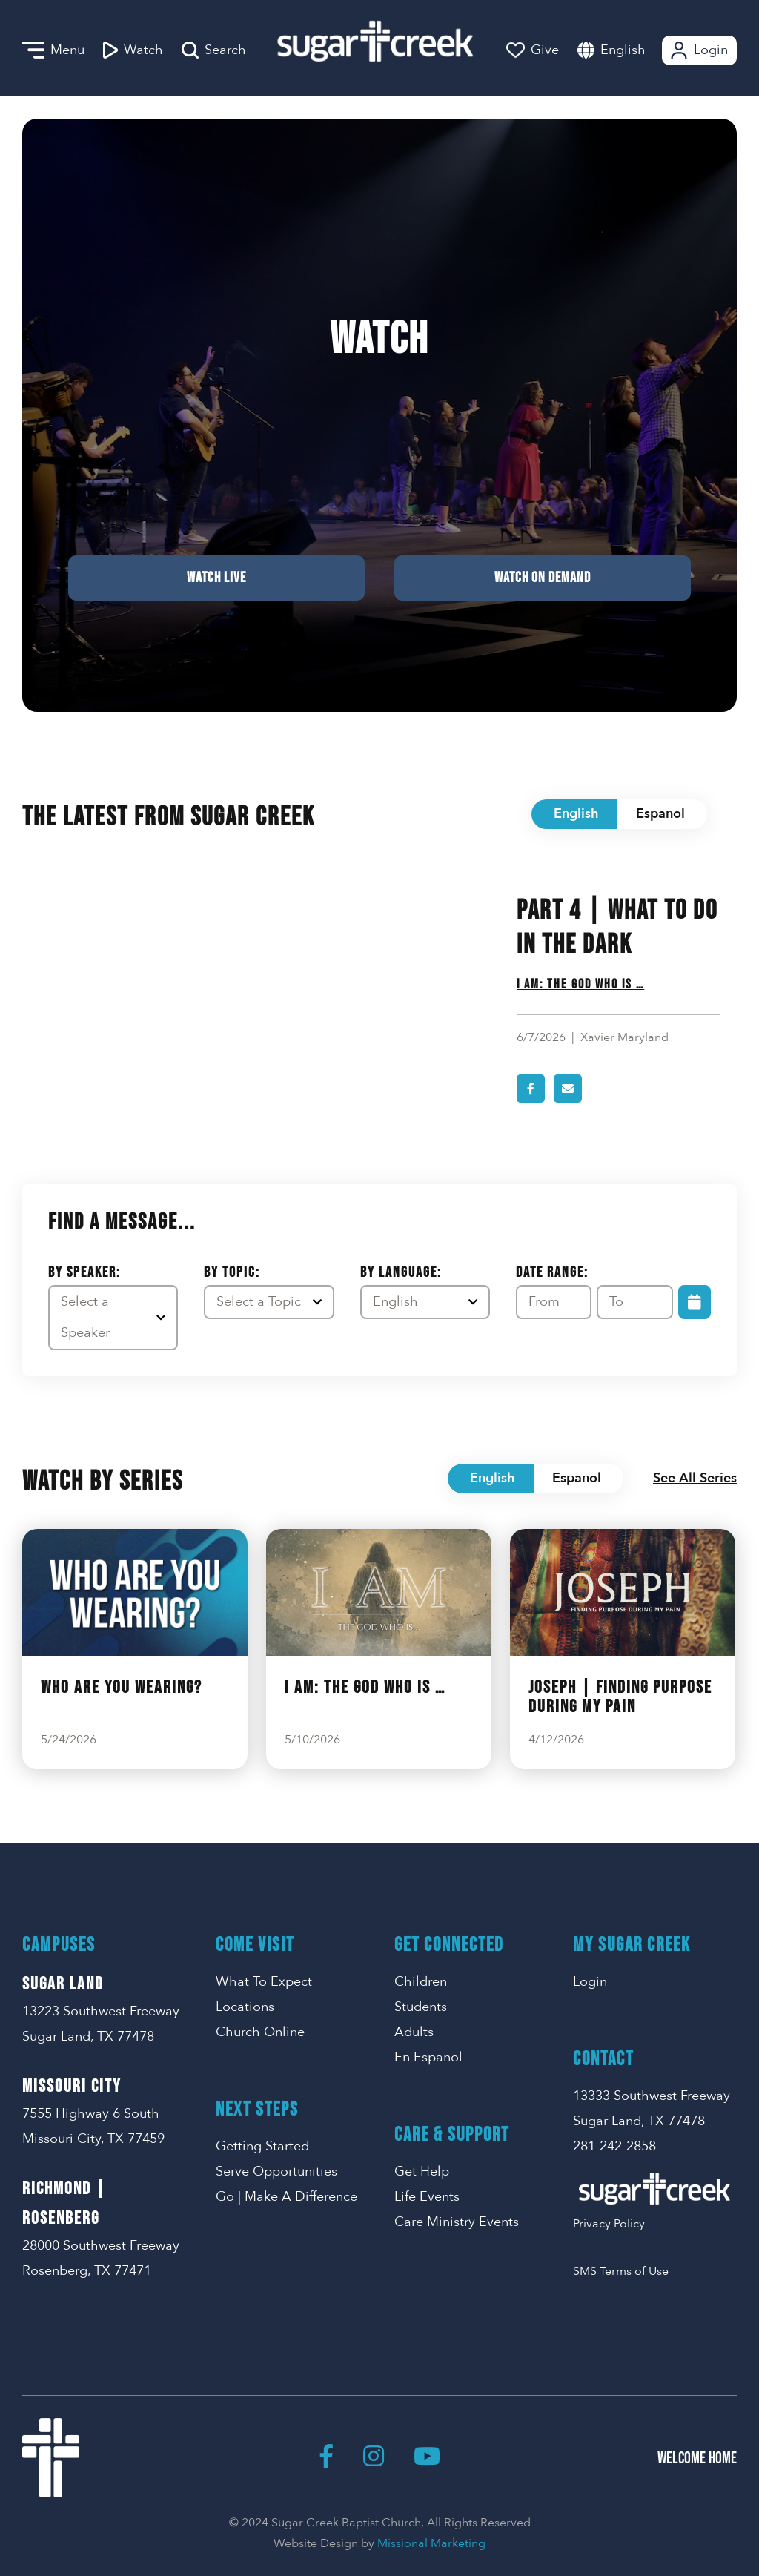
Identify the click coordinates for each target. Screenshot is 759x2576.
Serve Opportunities (276, 2171)
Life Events (427, 2196)
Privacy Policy (609, 2224)
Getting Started (262, 2146)
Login (698, 50)
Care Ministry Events (456, 2222)
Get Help (421, 2171)
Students (420, 2007)
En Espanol (428, 2057)
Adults (414, 2032)
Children (420, 1981)
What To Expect (264, 1981)
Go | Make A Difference (286, 2196)
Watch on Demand (542, 578)
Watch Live (216, 578)
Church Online (260, 2032)
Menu (53, 50)
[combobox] (637, 50)
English (623, 50)
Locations (245, 2007)
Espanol (660, 814)
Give (532, 50)
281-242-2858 (614, 2146)
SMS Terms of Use (621, 2271)
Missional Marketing (431, 2543)
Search (214, 50)
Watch (133, 50)
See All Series (695, 1478)
